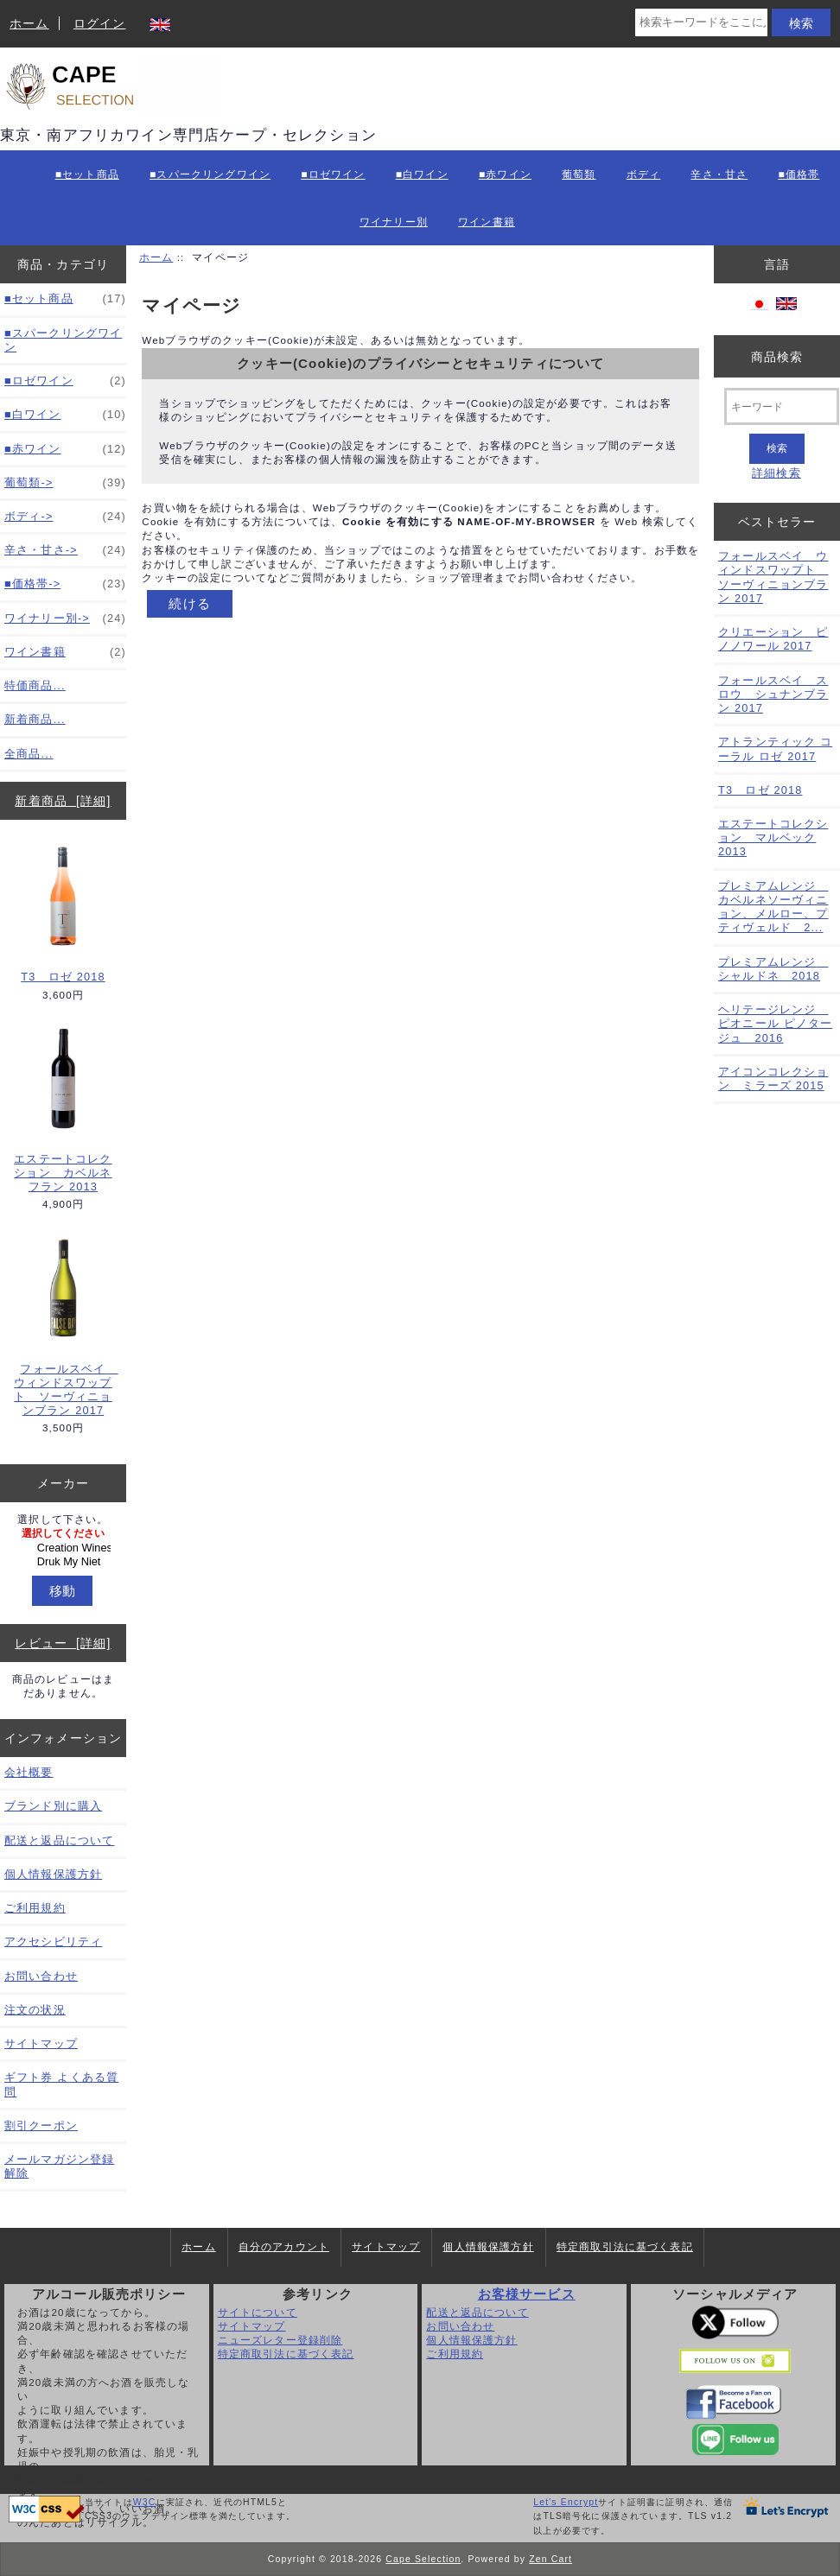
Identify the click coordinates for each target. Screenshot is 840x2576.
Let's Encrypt (565, 2502)
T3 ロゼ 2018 (63, 913)
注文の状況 (35, 2009)
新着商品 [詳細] (63, 801)
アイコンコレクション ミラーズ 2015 (773, 1078)
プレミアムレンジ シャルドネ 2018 (773, 968)
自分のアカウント (284, 2247)
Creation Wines (65, 1548)
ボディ (643, 174)
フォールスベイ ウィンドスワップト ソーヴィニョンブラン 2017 (63, 1326)
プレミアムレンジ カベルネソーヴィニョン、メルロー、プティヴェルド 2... (773, 907)
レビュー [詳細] (63, 1643)
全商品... (29, 753)
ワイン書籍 (486, 222)
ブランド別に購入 (53, 1805)
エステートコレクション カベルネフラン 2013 (63, 1109)
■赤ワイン (505, 174)
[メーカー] (63, 1548)
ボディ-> (65, 516)
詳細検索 (776, 472)
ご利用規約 (35, 1907)
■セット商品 (87, 174)
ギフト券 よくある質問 (61, 2084)
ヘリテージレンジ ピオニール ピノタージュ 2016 (775, 1023)
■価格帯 (798, 174)
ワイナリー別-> (65, 618)
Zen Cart (550, 2559)
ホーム (29, 23)
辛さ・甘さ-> (65, 550)
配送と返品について (59, 1840)
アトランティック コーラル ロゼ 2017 (775, 748)
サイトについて (257, 2312)
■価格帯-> (65, 584)
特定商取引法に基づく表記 (625, 2247)
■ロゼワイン (333, 174)
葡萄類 (578, 174)
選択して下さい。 (62, 1519)
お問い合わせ (41, 1976)
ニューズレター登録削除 (280, 2339)
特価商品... (35, 685)
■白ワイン (422, 174)
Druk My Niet (65, 1562)
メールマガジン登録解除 (59, 2166)
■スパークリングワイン (210, 174)
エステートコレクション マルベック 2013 (773, 837)
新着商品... (35, 719)
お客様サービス (527, 2294)
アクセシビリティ (53, 1941)
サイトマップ (41, 2043)
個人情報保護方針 (53, 1874)
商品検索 (777, 356)
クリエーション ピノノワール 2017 (773, 638)
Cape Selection (423, 2559)
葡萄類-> (65, 483)
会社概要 (29, 1772)
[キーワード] (781, 406)
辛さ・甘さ (719, 174)
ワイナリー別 (394, 222)
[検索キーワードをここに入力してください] (701, 22)
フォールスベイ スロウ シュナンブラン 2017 (773, 694)
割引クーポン (41, 2125)
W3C (144, 2502)
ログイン (99, 23)
